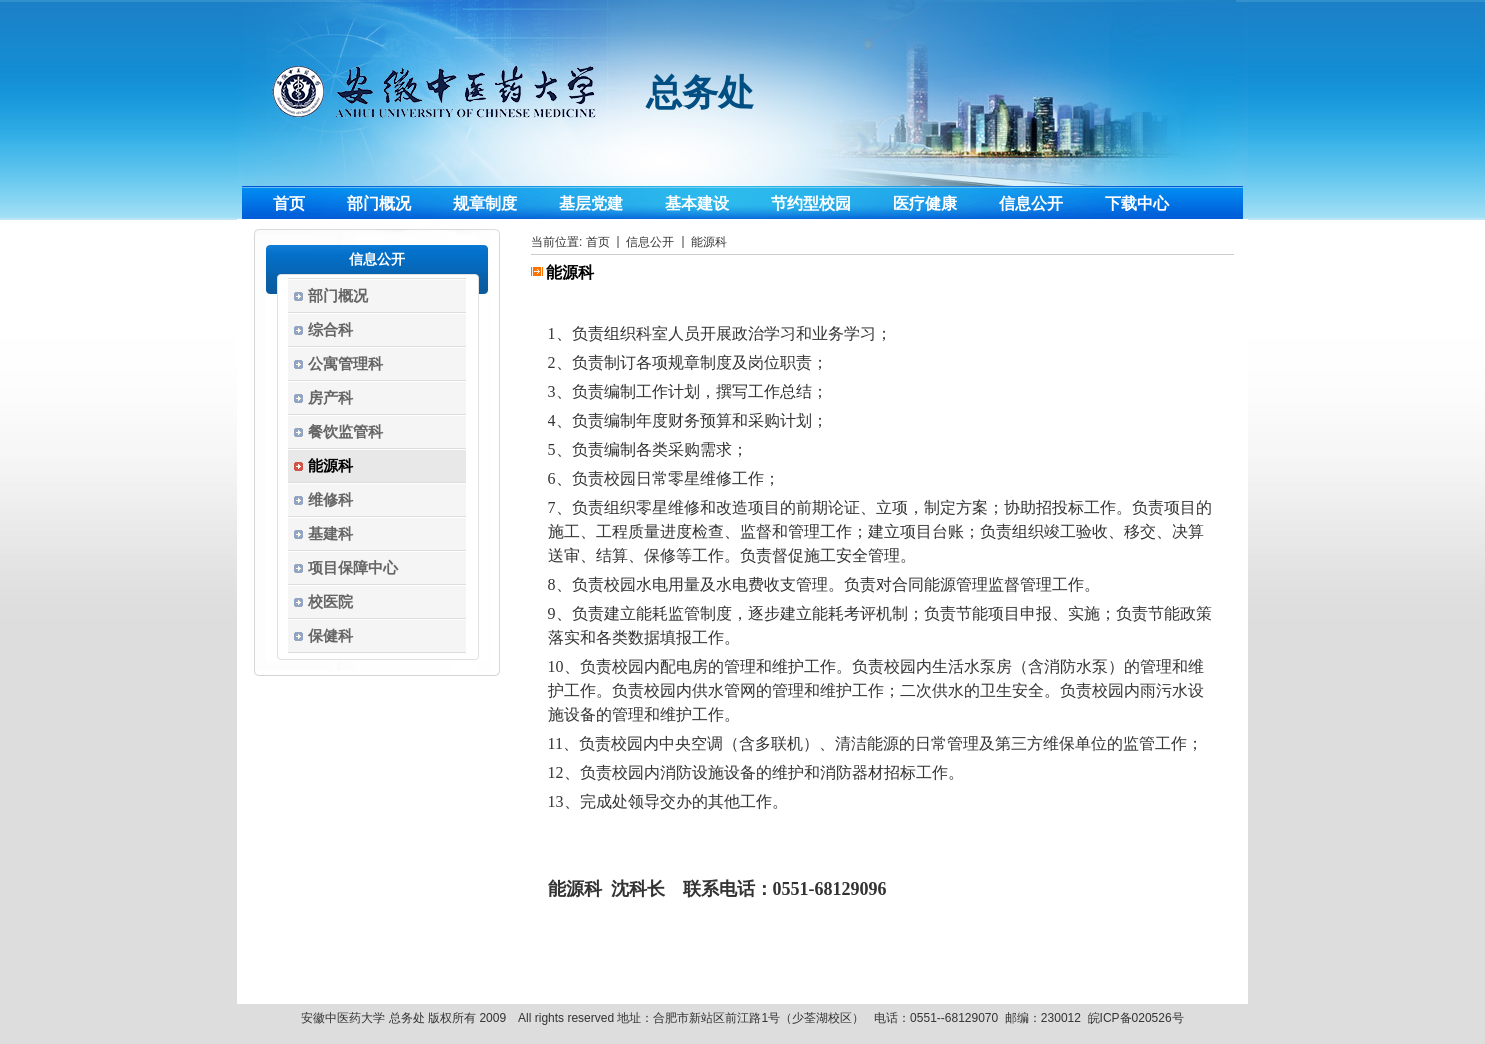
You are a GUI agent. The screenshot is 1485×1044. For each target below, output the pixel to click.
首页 (289, 203)
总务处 (700, 93)
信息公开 (1031, 203)
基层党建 (591, 203)
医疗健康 (925, 203)
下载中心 (1137, 203)
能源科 (709, 242)
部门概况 (379, 203)
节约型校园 (811, 203)
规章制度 (485, 203)
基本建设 (697, 203)
